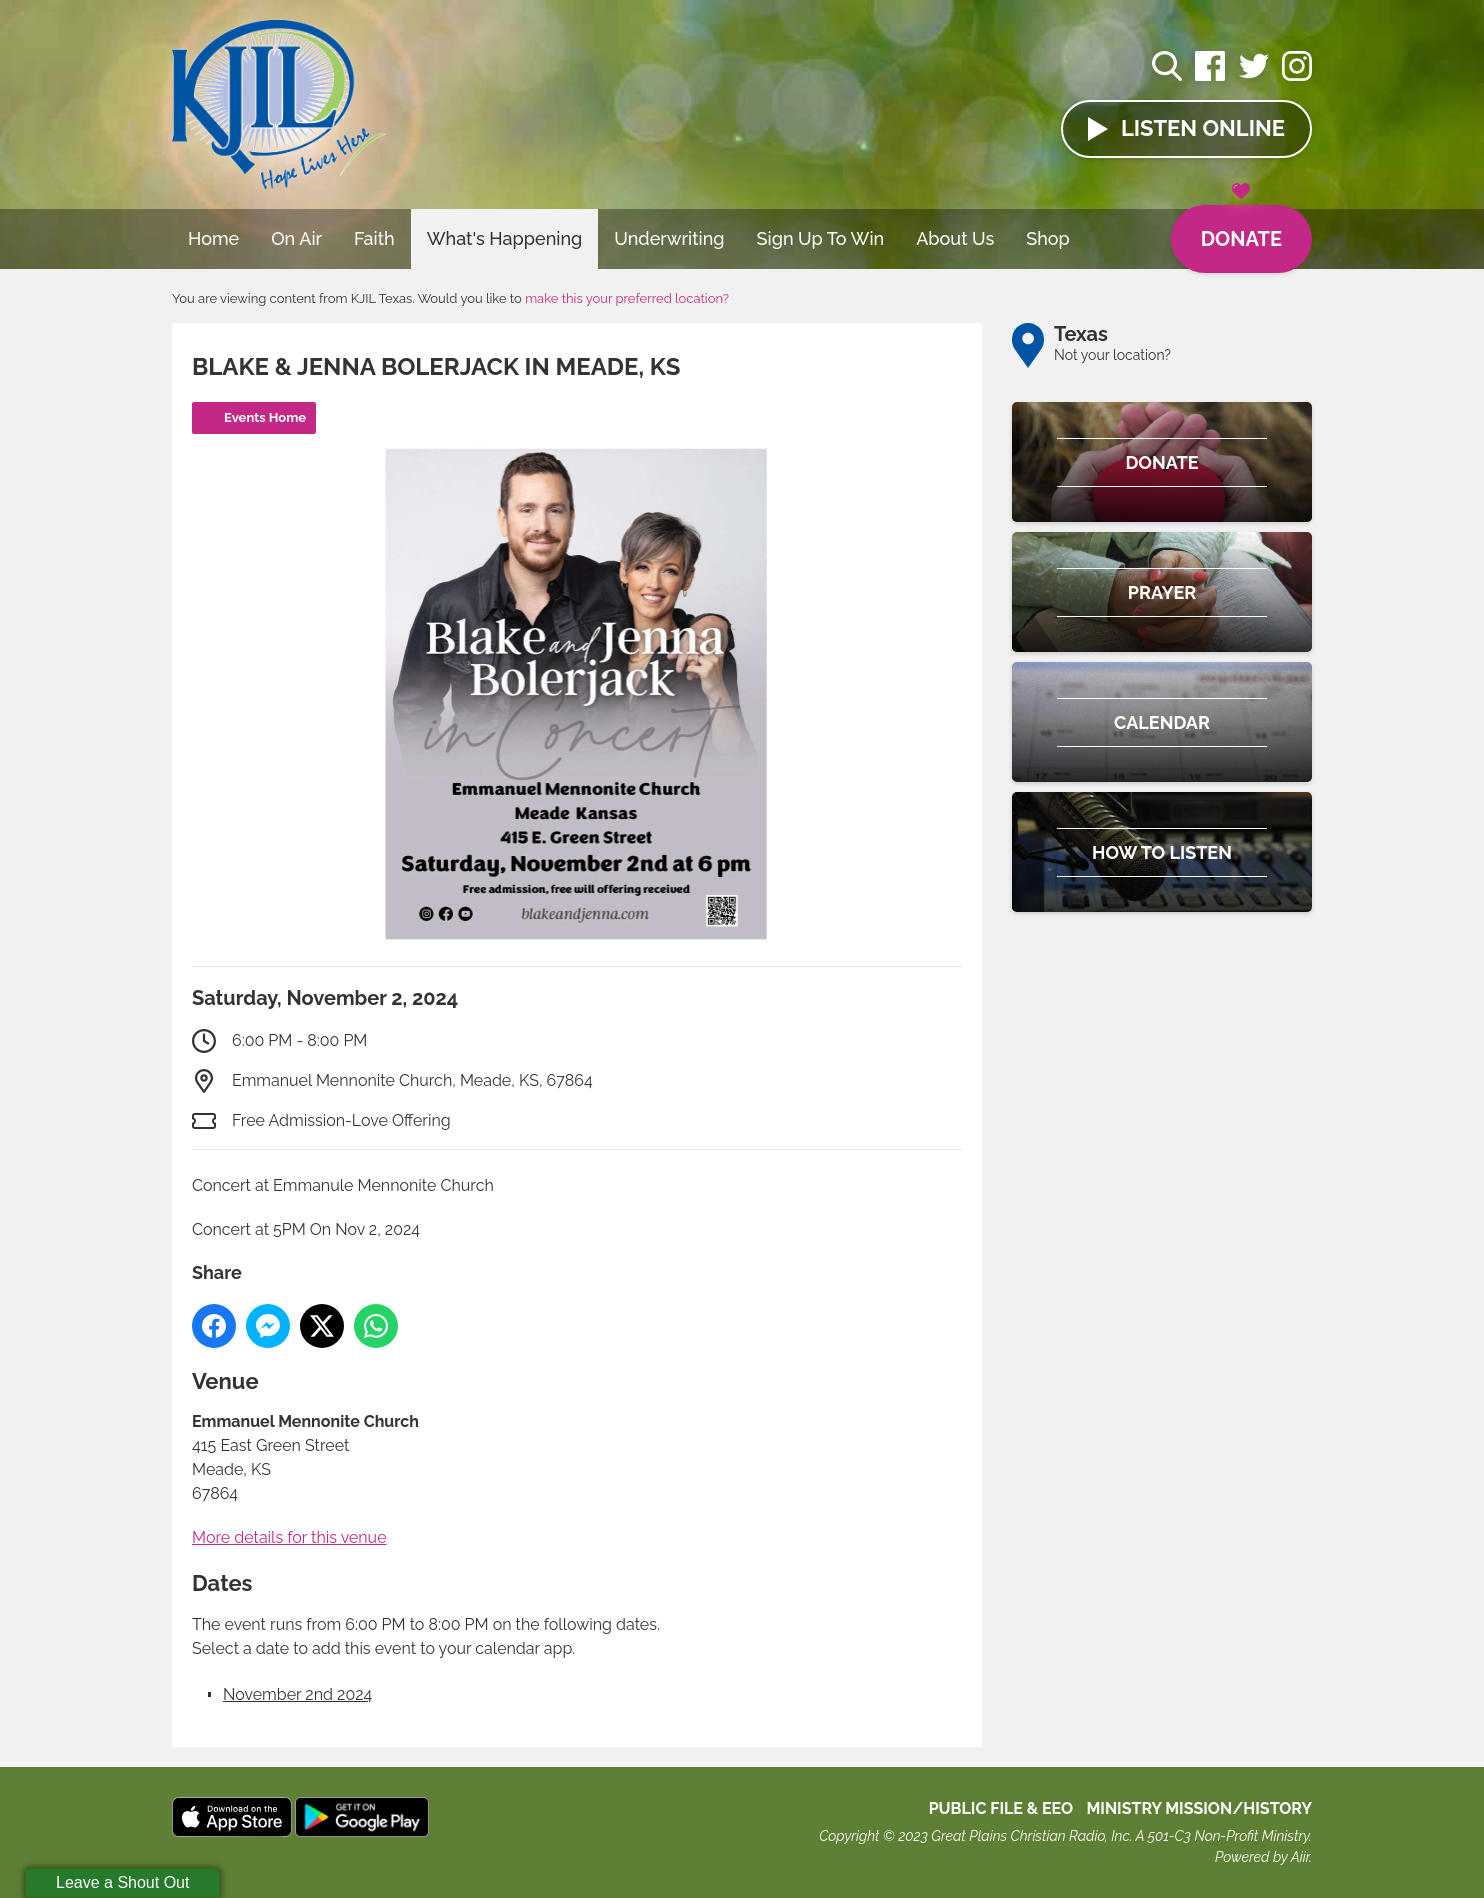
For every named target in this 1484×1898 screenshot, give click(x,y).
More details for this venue (289, 1537)
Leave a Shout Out (122, 1882)
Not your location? (1112, 355)
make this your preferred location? (627, 298)
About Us (955, 238)
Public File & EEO (1001, 1808)
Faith (374, 238)
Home (213, 238)
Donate (1241, 228)
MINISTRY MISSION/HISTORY (1199, 1808)
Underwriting (669, 238)
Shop (1048, 238)
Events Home (265, 417)
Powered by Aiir (1262, 1857)
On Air (296, 238)
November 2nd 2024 (297, 1694)
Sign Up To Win (821, 238)
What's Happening (505, 238)
